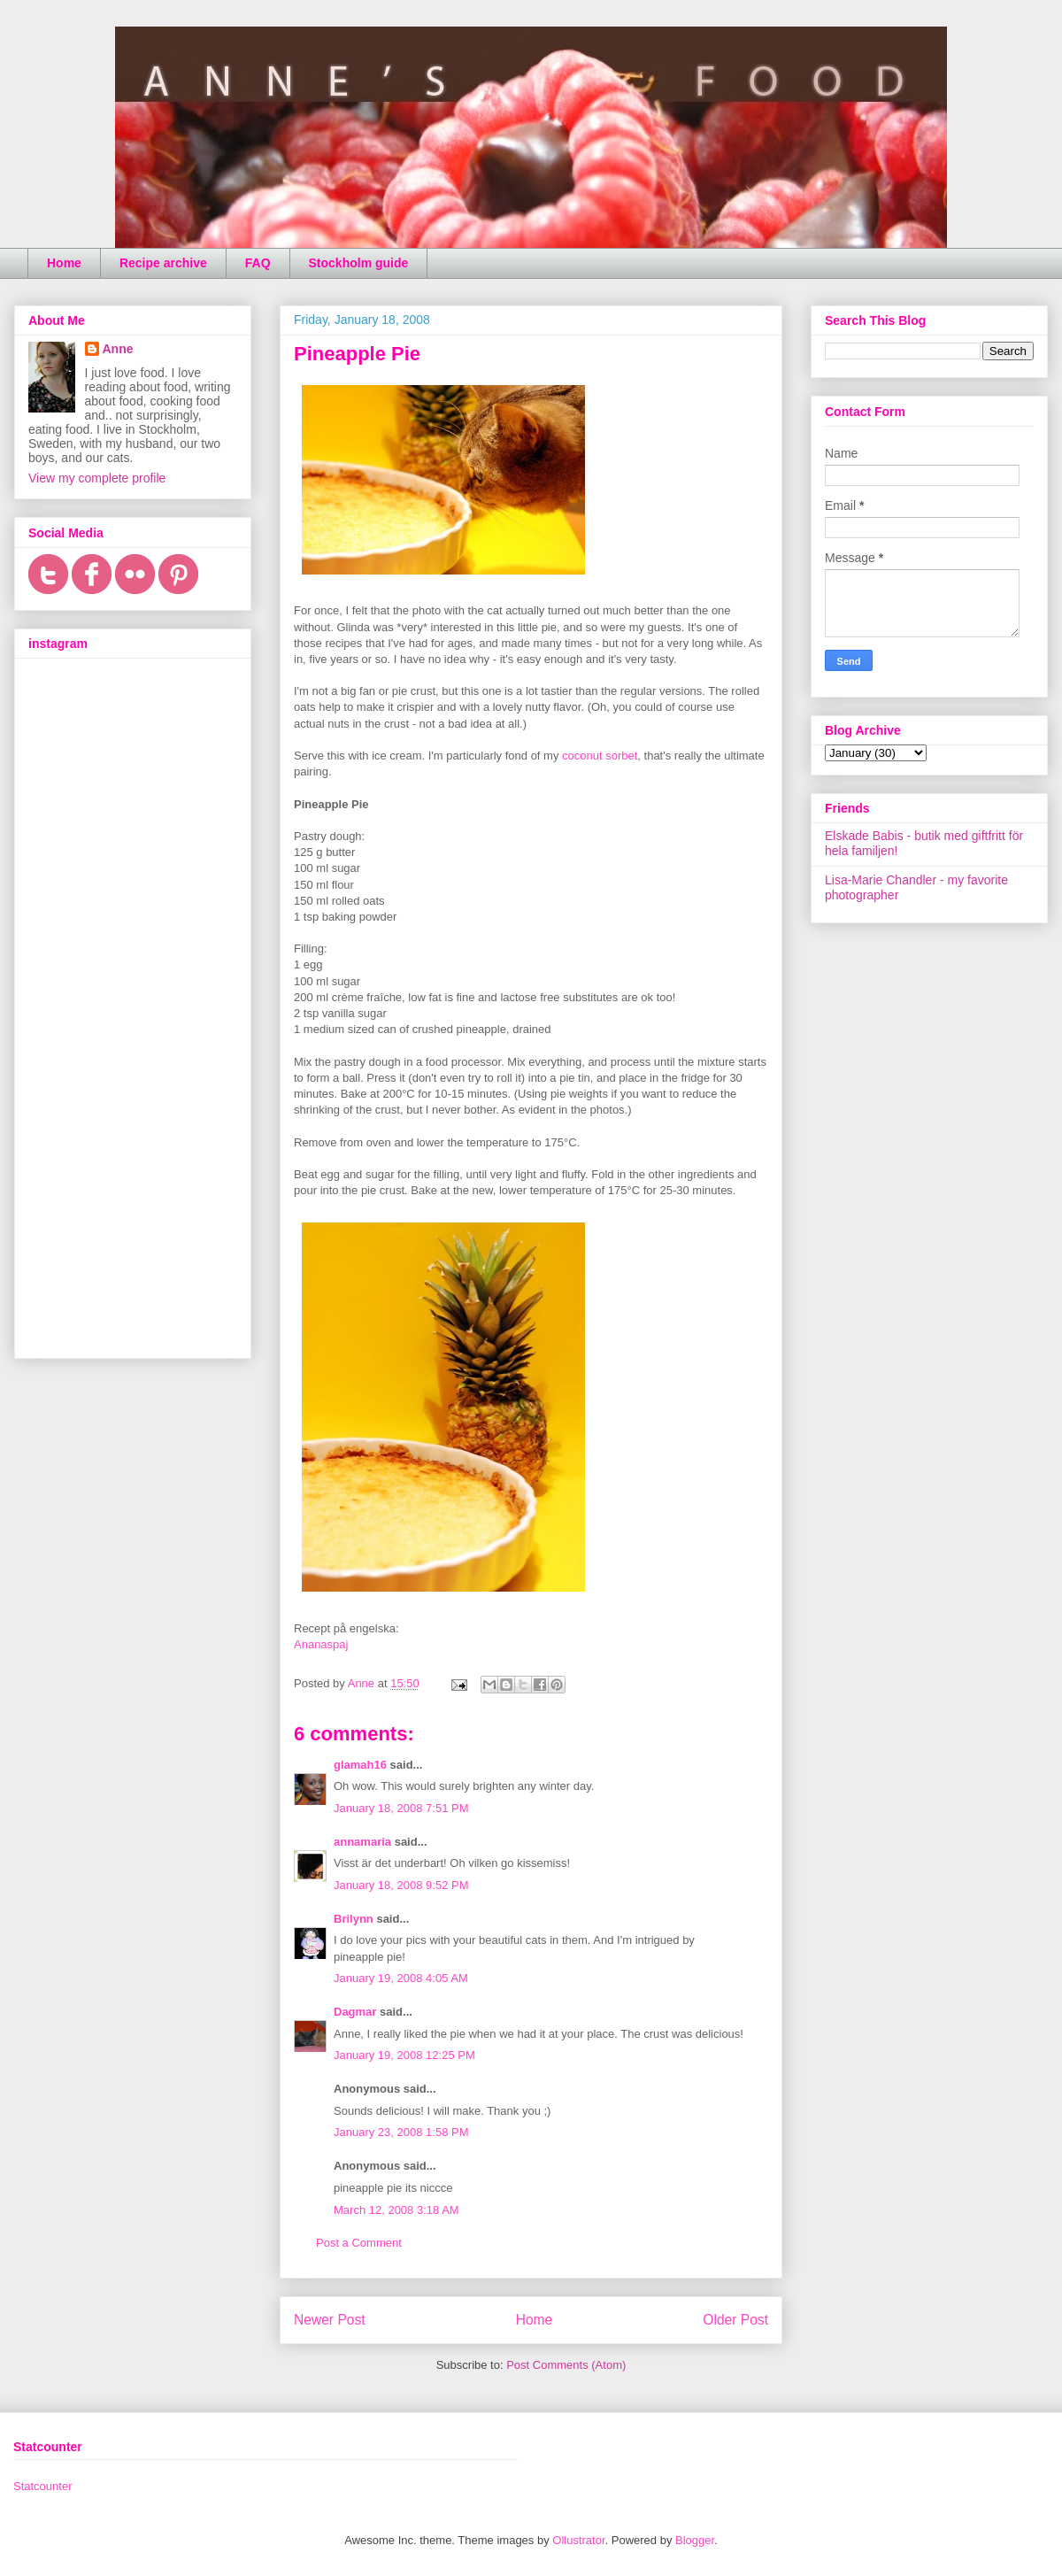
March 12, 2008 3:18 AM (396, 2210)
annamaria (362, 1841)
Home (64, 263)
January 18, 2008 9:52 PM (401, 1885)
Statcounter (43, 2486)
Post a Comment (359, 2242)
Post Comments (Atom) (566, 2365)
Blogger (694, 2540)
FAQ (258, 263)
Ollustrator (578, 2540)
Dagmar (355, 2011)
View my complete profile (96, 478)
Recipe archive (163, 263)
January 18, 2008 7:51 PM (401, 1808)
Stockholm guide (359, 263)
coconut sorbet (599, 755)
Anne (118, 349)
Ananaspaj (321, 1644)
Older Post (735, 2319)
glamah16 (360, 1764)
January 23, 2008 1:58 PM (401, 2132)
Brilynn (353, 1918)
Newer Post (330, 2319)
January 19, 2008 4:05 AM (401, 1978)
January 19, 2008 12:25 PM (404, 2055)
